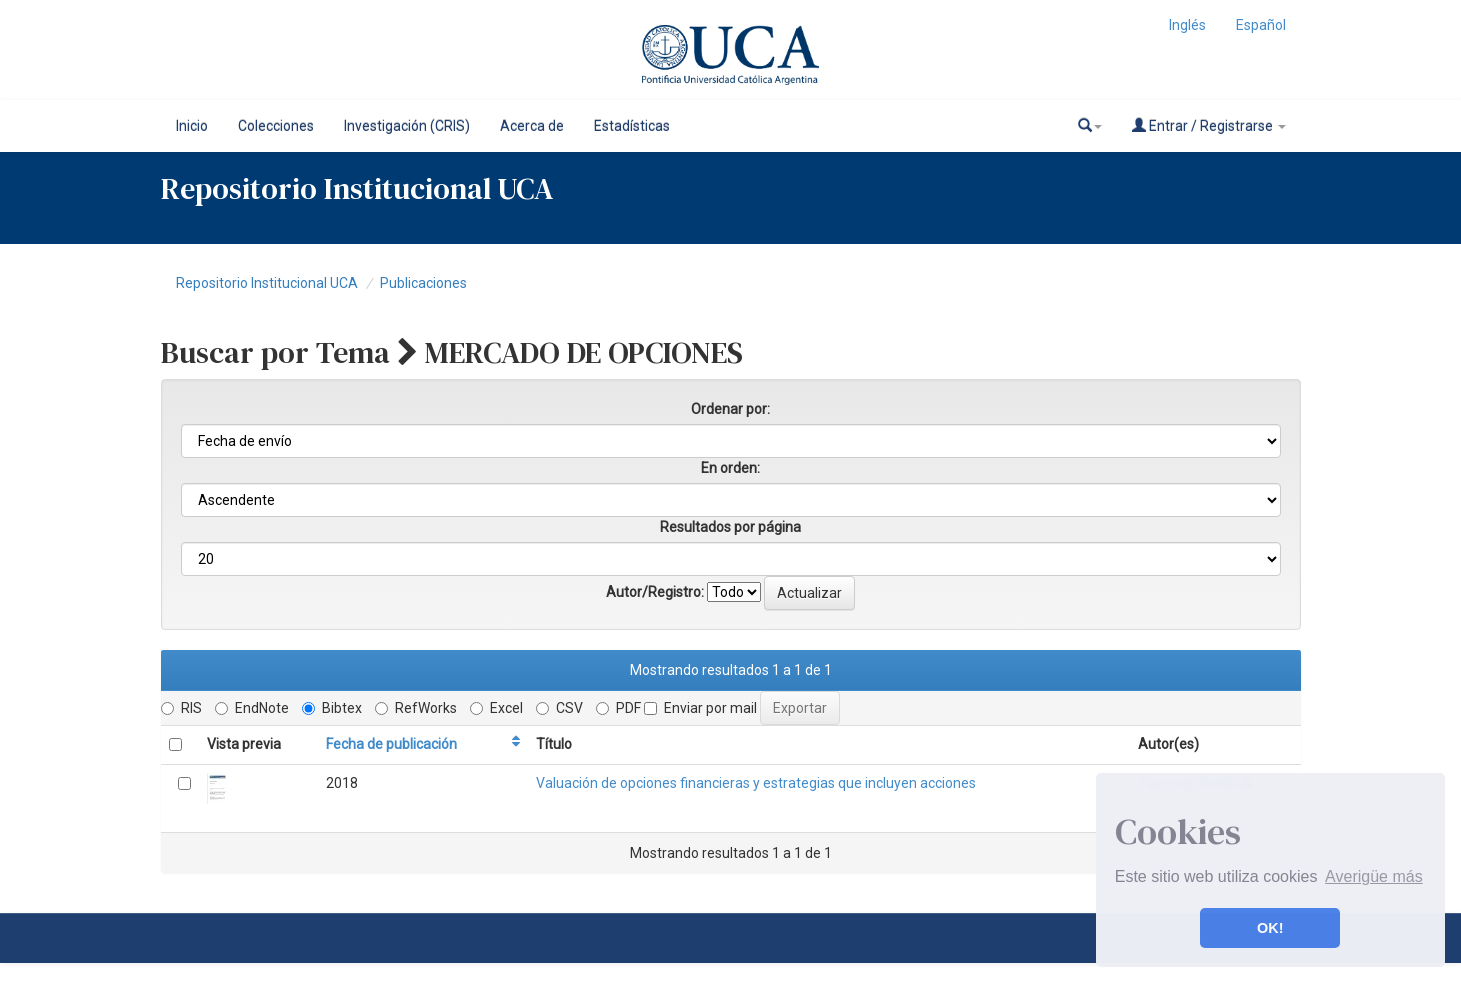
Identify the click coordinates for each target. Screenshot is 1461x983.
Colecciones (276, 126)
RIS (181, 708)
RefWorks (416, 708)
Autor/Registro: (655, 592)
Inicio (192, 126)
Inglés (1187, 25)
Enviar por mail (700, 708)
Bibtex (332, 708)
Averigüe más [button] (1374, 876)
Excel (496, 708)
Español (1261, 25)
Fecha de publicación (391, 744)
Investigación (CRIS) (407, 126)
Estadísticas (632, 126)
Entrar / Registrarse (1209, 125)
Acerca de (532, 126)
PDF (618, 708)
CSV (559, 708)
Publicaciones (423, 283)
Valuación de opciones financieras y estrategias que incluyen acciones (756, 783)
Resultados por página (730, 527)
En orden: (730, 468)
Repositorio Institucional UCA (267, 283)
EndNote (252, 708)
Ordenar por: (730, 409)
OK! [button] (1270, 928)
